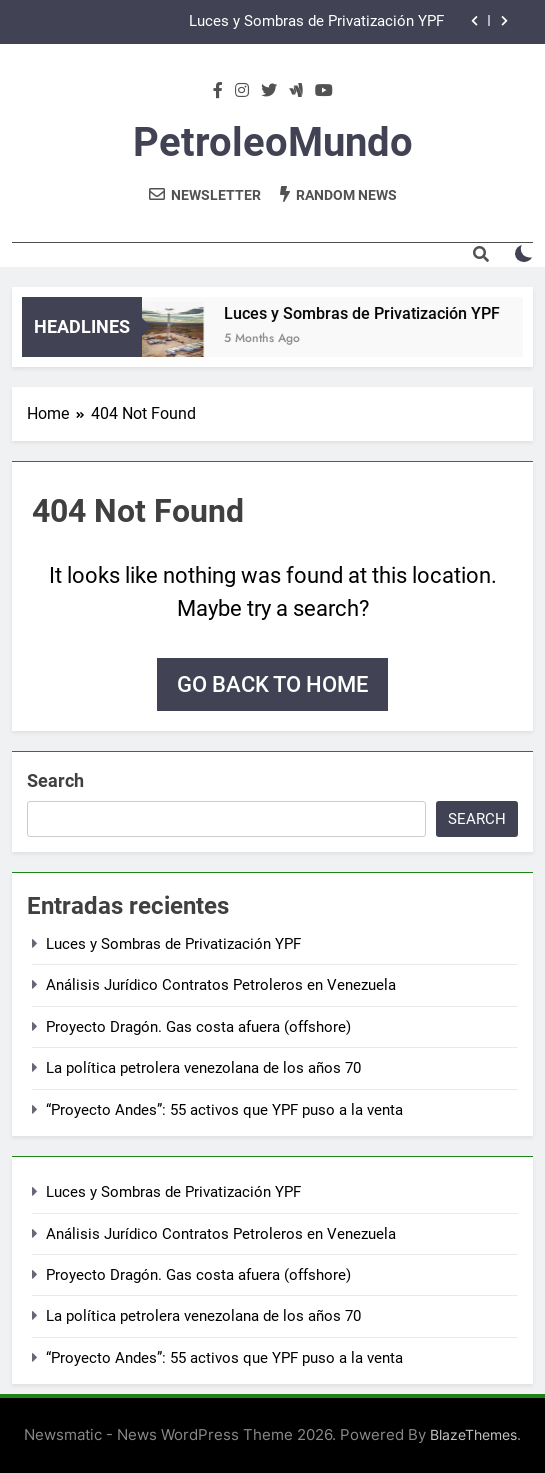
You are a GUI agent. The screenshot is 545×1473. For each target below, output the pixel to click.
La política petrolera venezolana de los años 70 (203, 1068)
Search (55, 780)
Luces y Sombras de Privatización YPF (316, 22)
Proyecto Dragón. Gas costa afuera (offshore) (198, 1027)
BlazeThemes (473, 1434)
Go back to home (272, 684)
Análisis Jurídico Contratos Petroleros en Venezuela (221, 985)
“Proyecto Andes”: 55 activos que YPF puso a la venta (224, 1110)
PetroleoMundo (273, 142)
